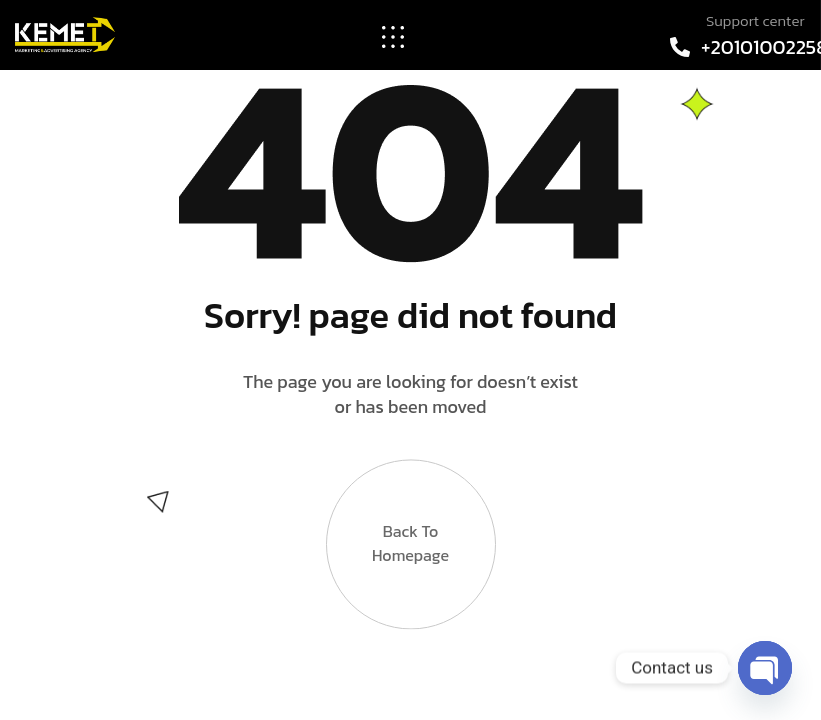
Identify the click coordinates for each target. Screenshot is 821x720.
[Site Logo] (65, 33)
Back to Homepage (410, 518)
